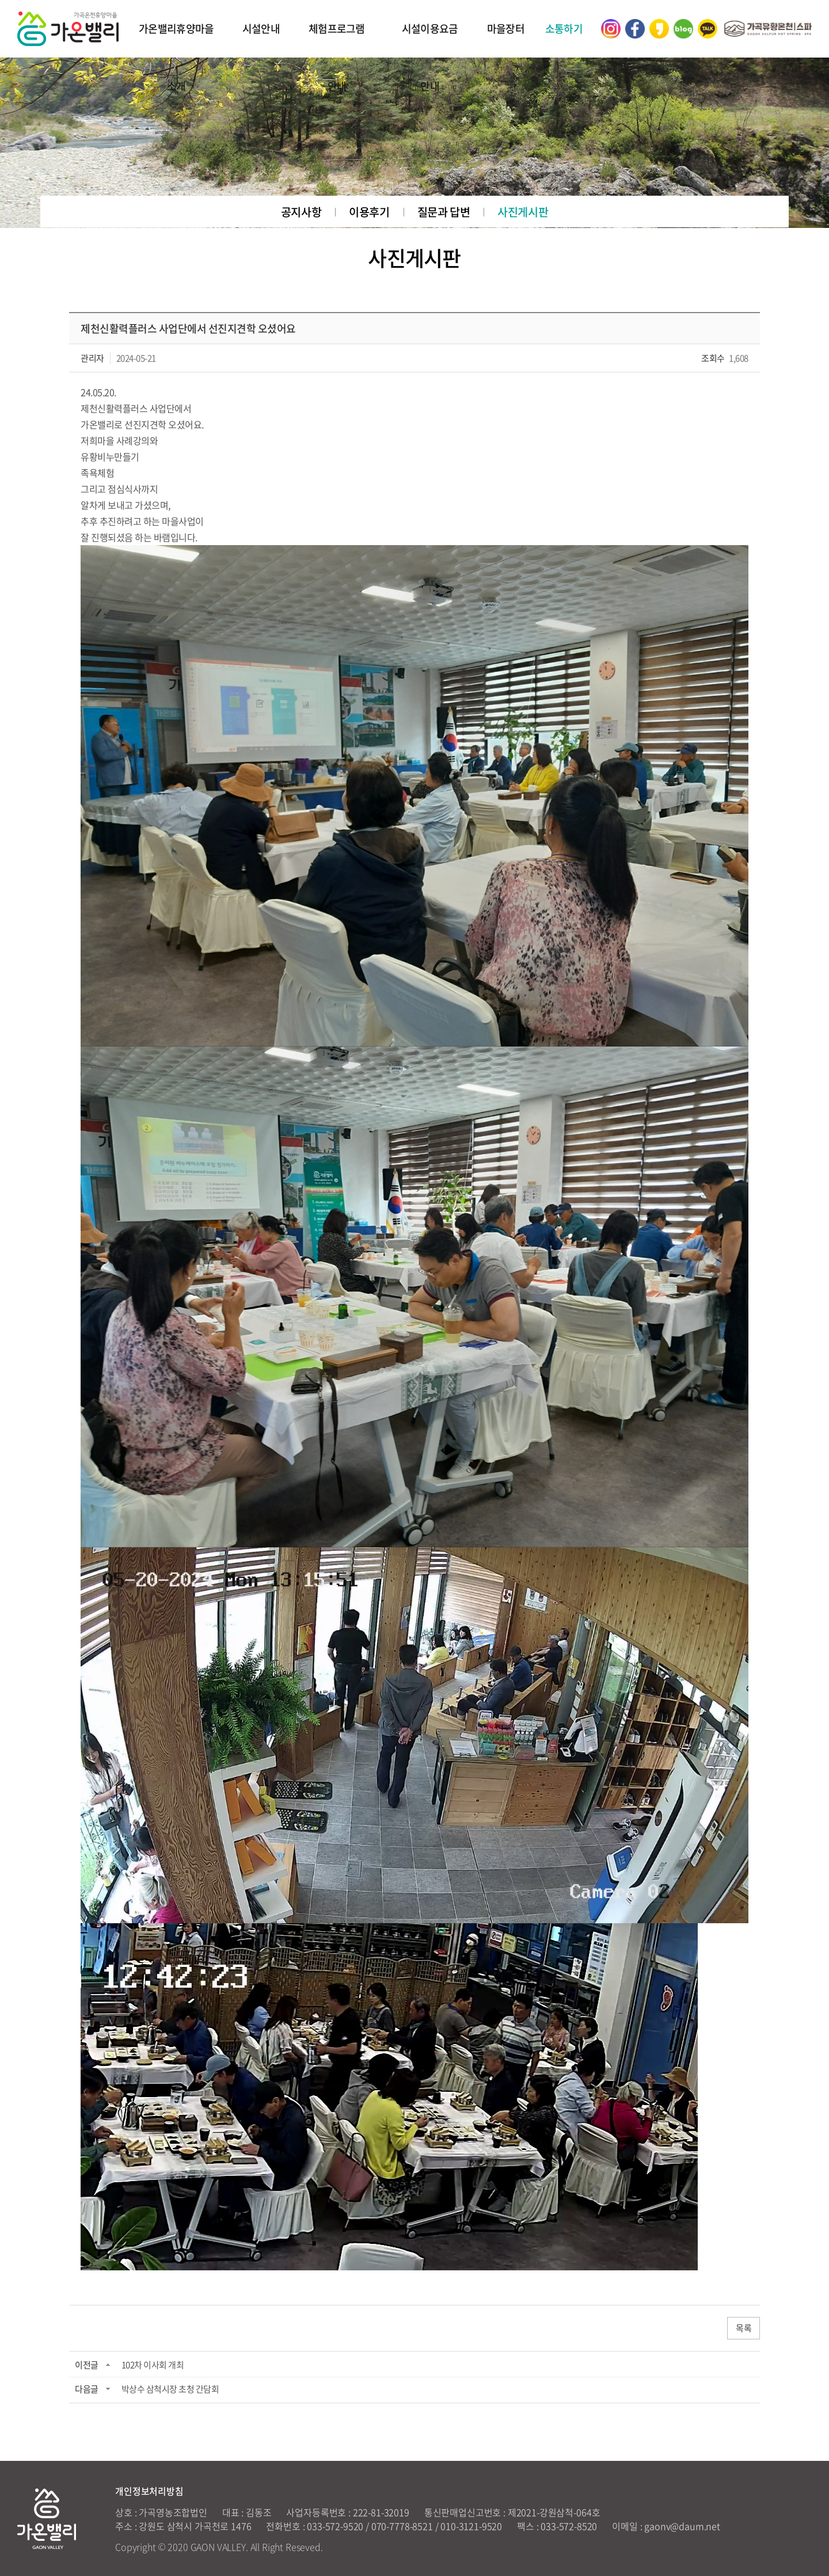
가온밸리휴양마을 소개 (176, 57)
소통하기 (564, 28)
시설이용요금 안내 (430, 57)
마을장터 (505, 28)
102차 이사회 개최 (152, 2366)
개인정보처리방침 (149, 2491)
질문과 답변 (443, 211)
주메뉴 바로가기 (0, 0)
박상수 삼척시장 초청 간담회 (170, 2389)
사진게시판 (523, 211)
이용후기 (369, 211)
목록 (743, 2329)
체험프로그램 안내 (337, 57)
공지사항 (300, 211)
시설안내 (261, 28)
